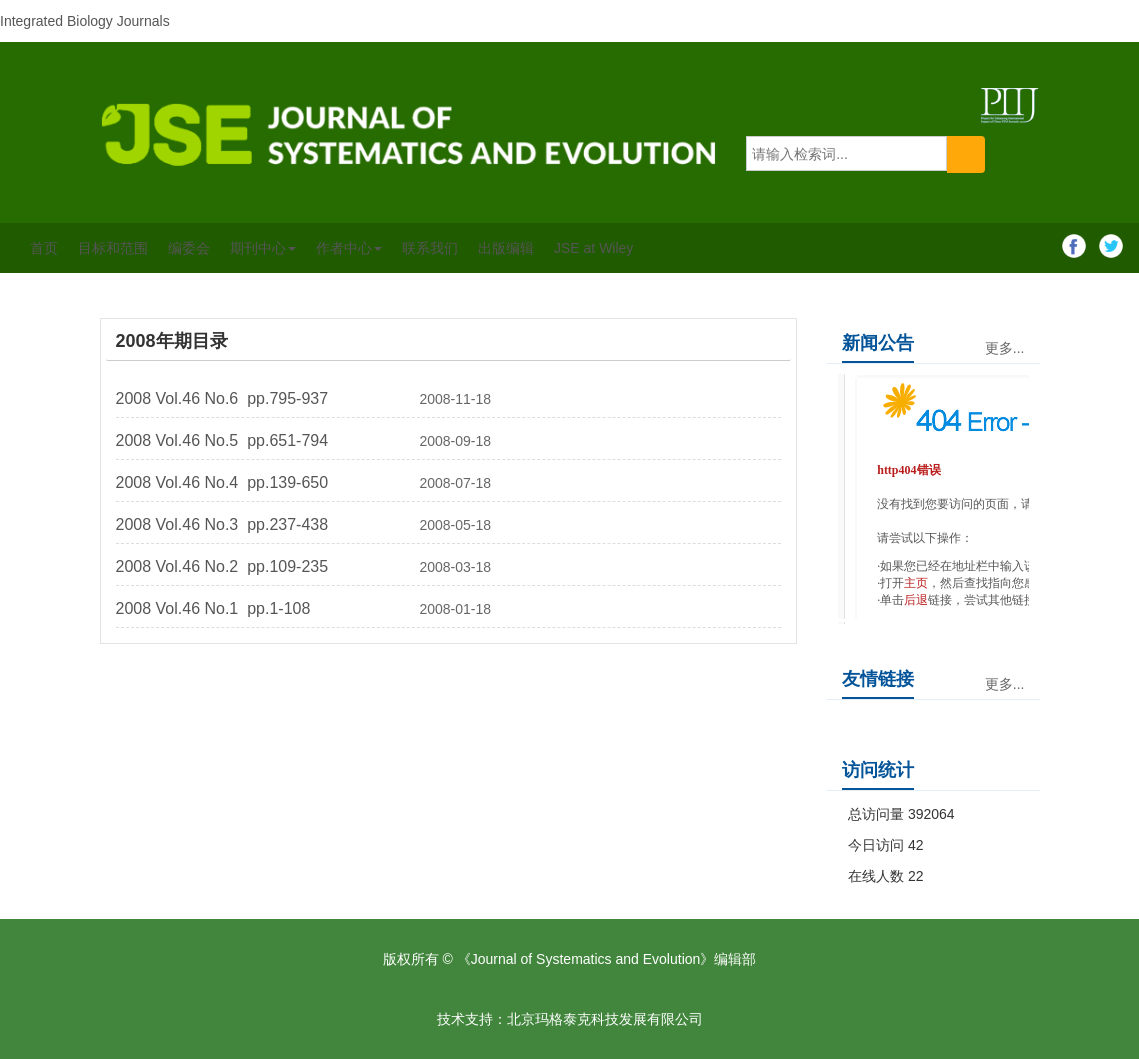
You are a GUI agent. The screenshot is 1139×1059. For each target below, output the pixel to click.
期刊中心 (263, 248)
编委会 (189, 248)
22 (916, 876)
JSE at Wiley (593, 248)
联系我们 (430, 248)
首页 (44, 248)
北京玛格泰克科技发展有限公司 (605, 1019)
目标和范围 (113, 248)
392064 (931, 814)
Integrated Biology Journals (85, 21)
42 (916, 845)
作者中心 (349, 248)
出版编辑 (506, 248)
